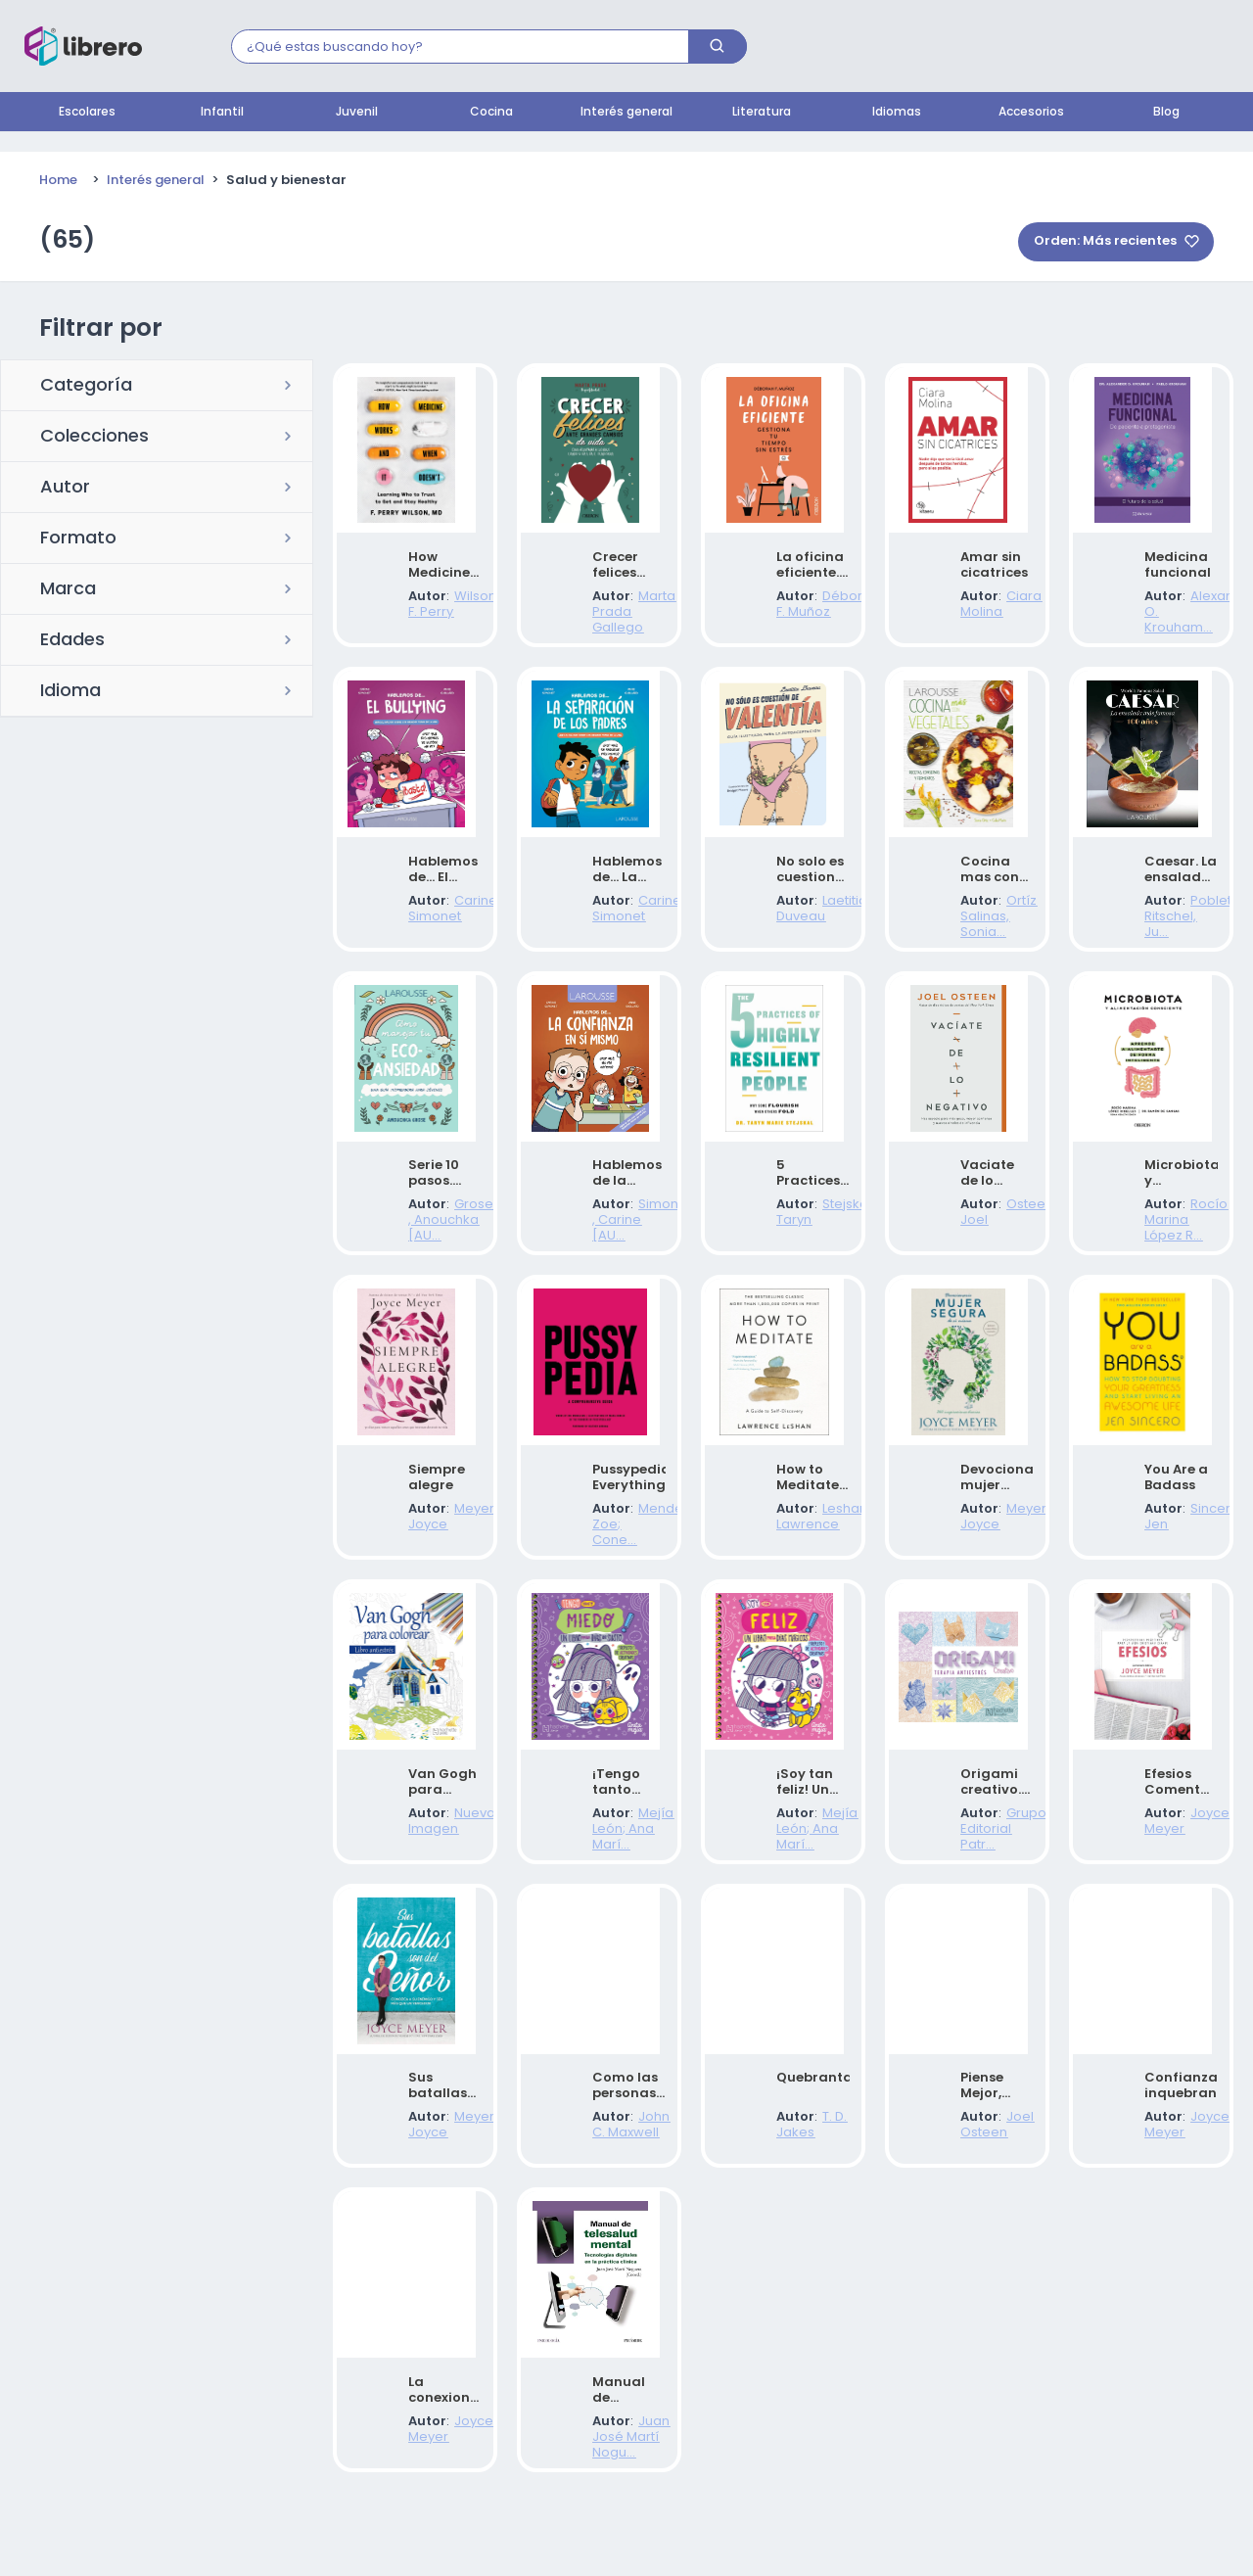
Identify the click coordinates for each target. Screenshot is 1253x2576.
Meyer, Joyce (435, 1553)
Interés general (626, 112)
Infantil (222, 112)
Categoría (86, 387)
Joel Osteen (983, 2180)
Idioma (70, 692)
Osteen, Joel (985, 1240)
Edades (72, 641)
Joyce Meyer (1170, 1866)
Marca (68, 590)
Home (58, 180)
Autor (65, 488)
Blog (1166, 112)
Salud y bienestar (286, 180)
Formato (78, 539)
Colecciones (94, 437)
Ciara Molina (985, 613)
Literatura (761, 112)
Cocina (491, 112)
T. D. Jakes (793, 2180)
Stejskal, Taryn (806, 1240)
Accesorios (1031, 112)
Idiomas (896, 112)
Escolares (87, 112)
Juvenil (357, 112)
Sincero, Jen (1168, 1553)
